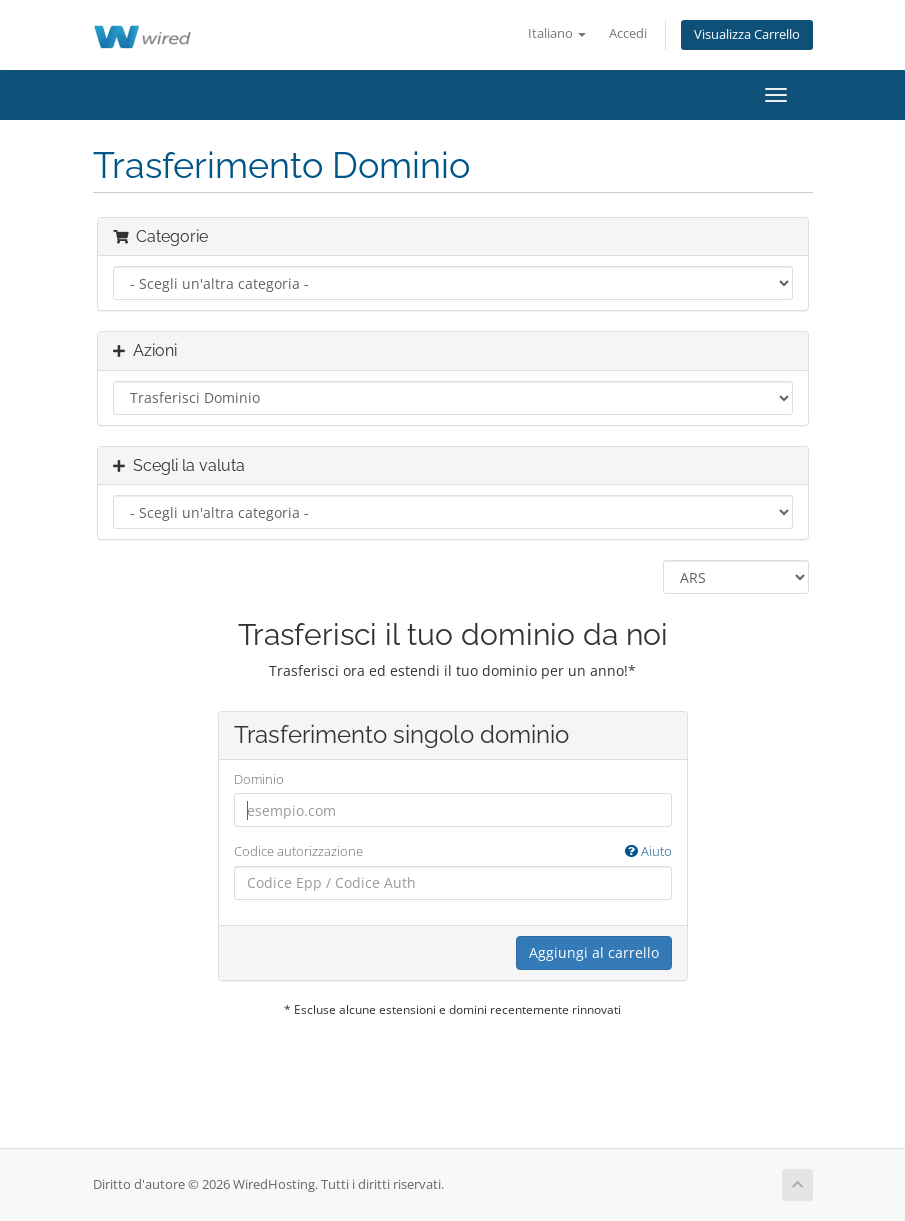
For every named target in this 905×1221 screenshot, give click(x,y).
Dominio (259, 779)
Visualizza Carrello (747, 34)
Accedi (628, 33)
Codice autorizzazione (453, 851)
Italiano (557, 33)
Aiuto (648, 851)
